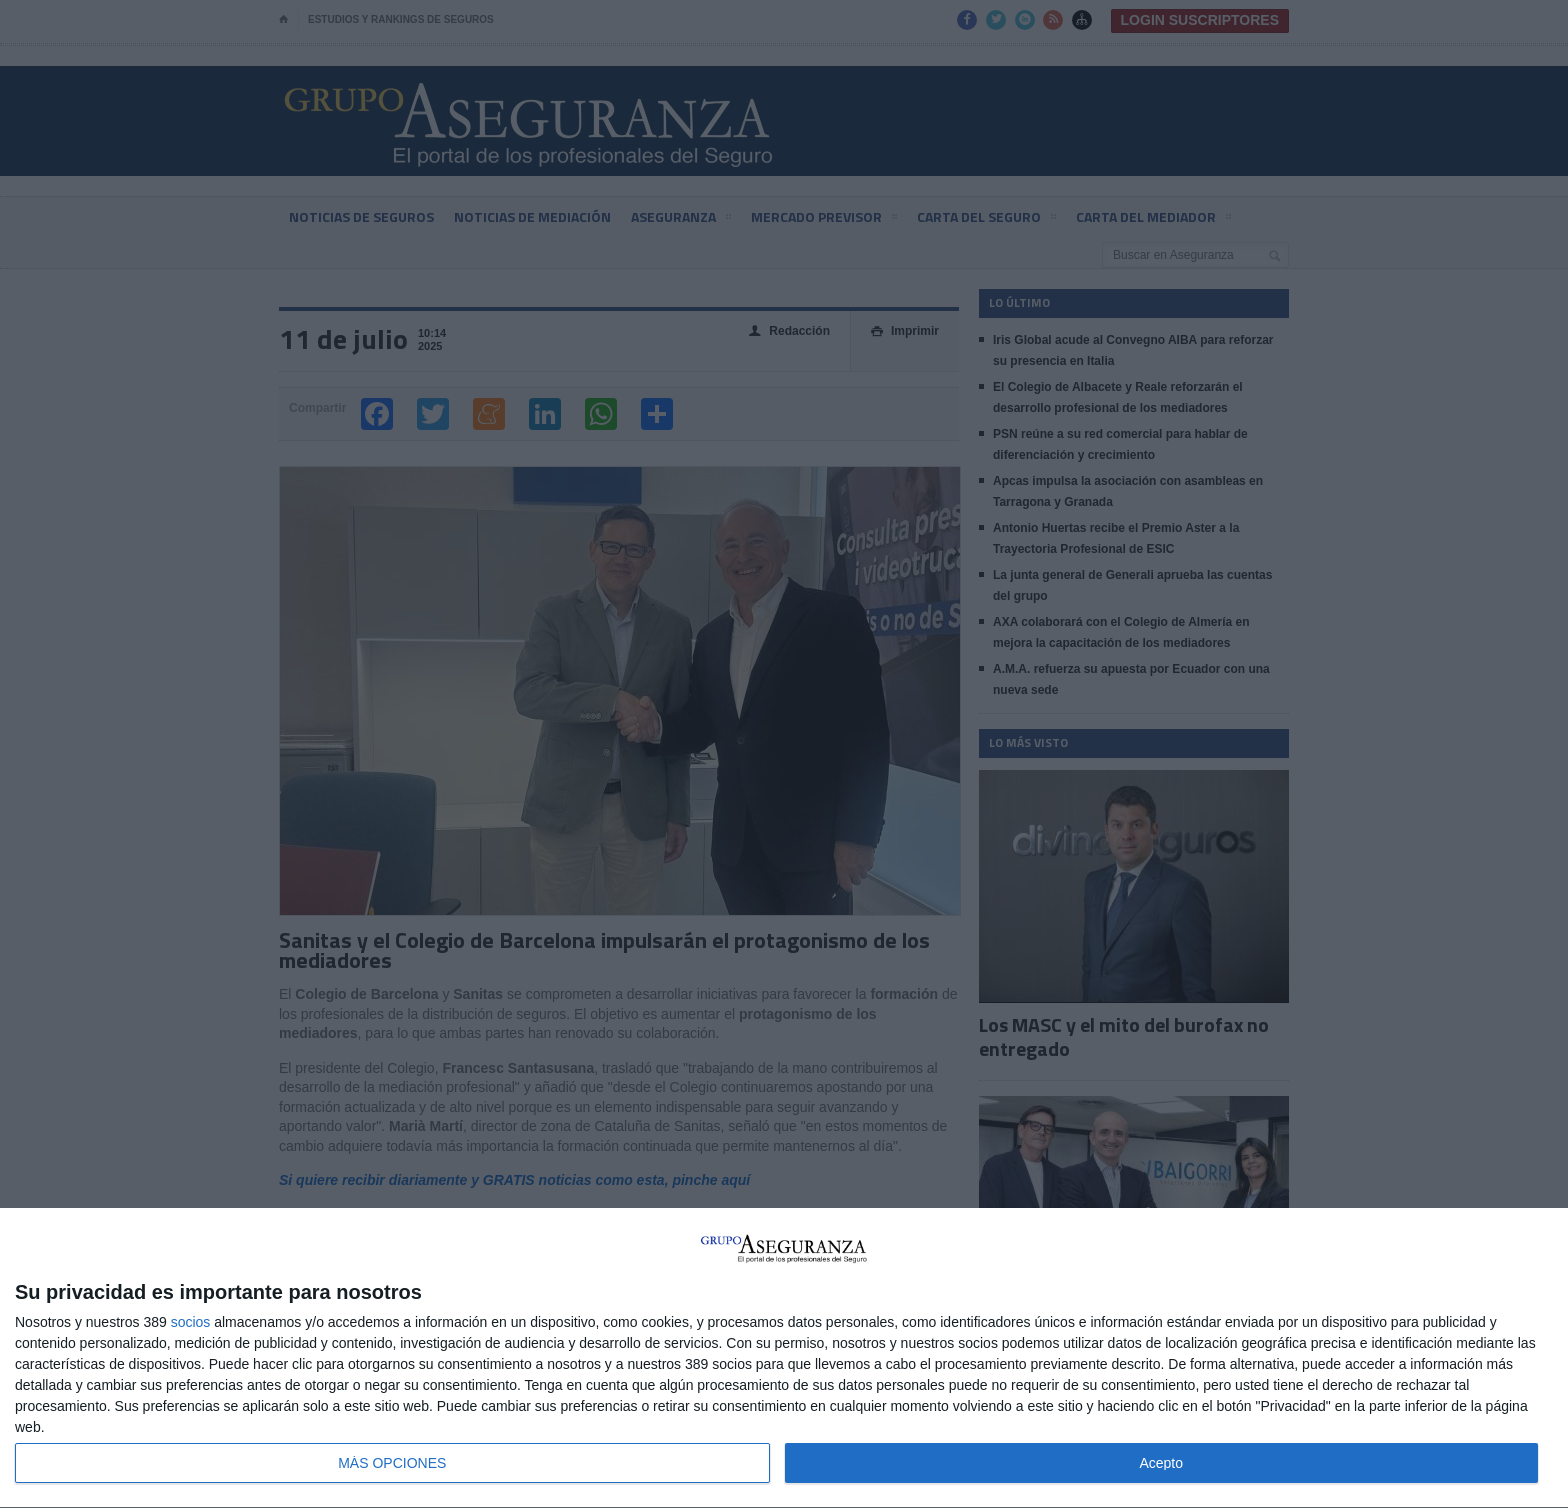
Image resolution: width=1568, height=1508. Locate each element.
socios (191, 1322)
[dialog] (784, 1358)
